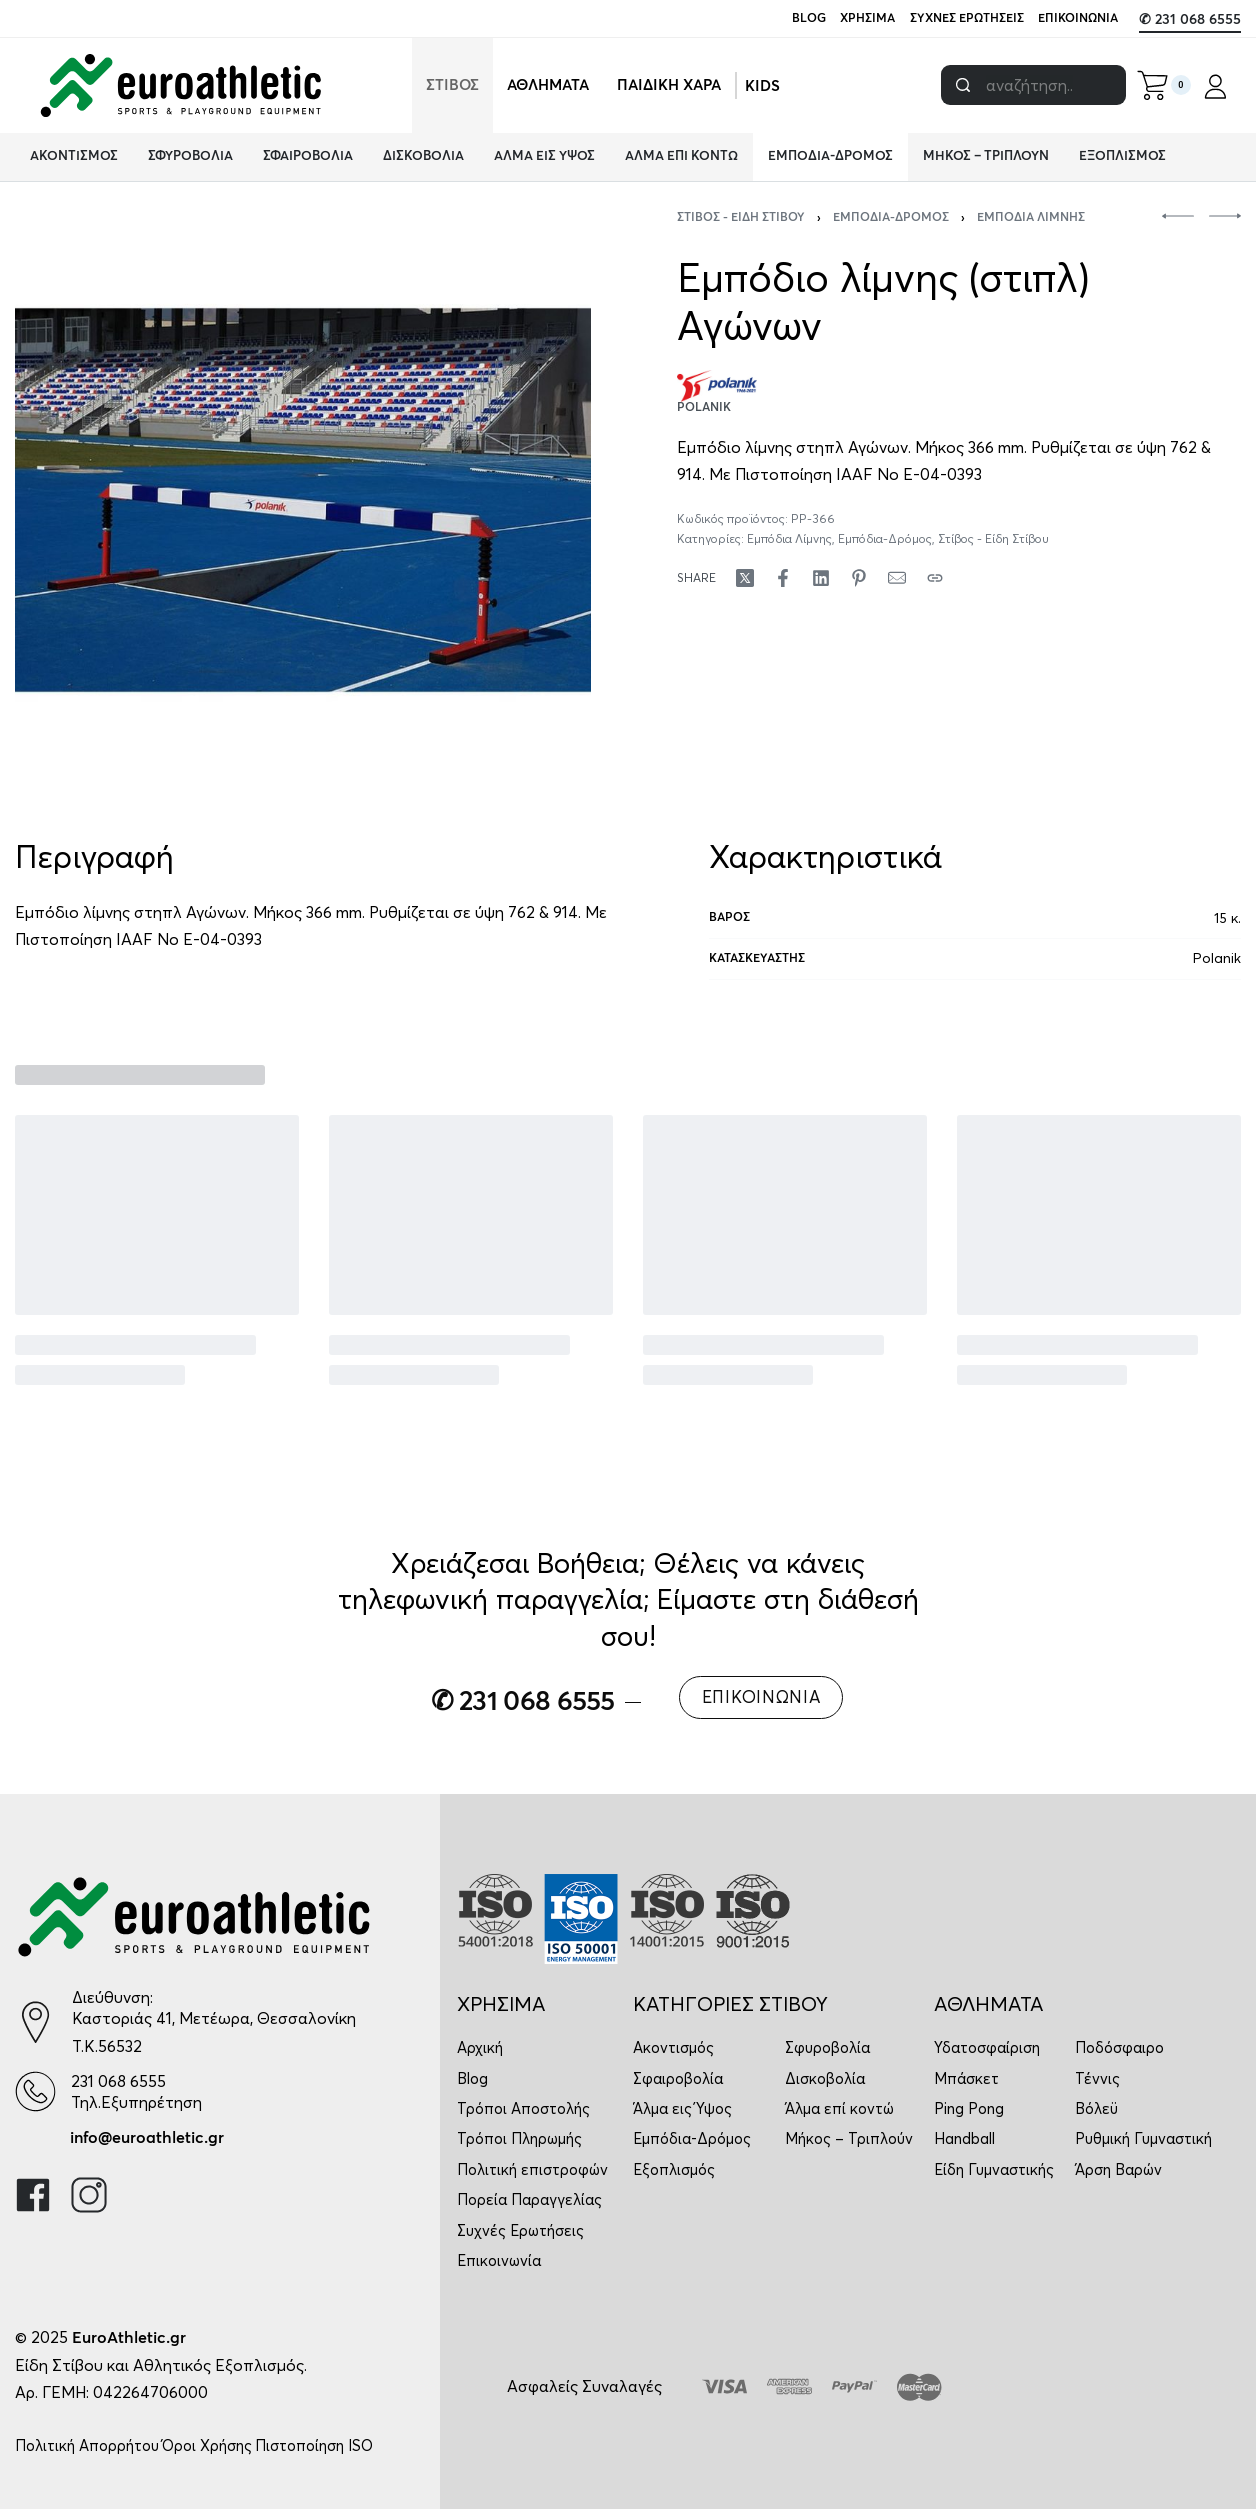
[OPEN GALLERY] (303, 500)
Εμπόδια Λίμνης (1031, 218)
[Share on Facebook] (783, 578)
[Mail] (897, 578)
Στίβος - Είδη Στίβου (741, 218)
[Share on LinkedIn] (821, 578)
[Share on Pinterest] (859, 578)
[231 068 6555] (35, 2091)
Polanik (1217, 958)
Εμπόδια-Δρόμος (891, 218)
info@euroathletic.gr (147, 2138)
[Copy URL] (935, 578)
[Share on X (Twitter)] (745, 578)
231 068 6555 (118, 2081)
